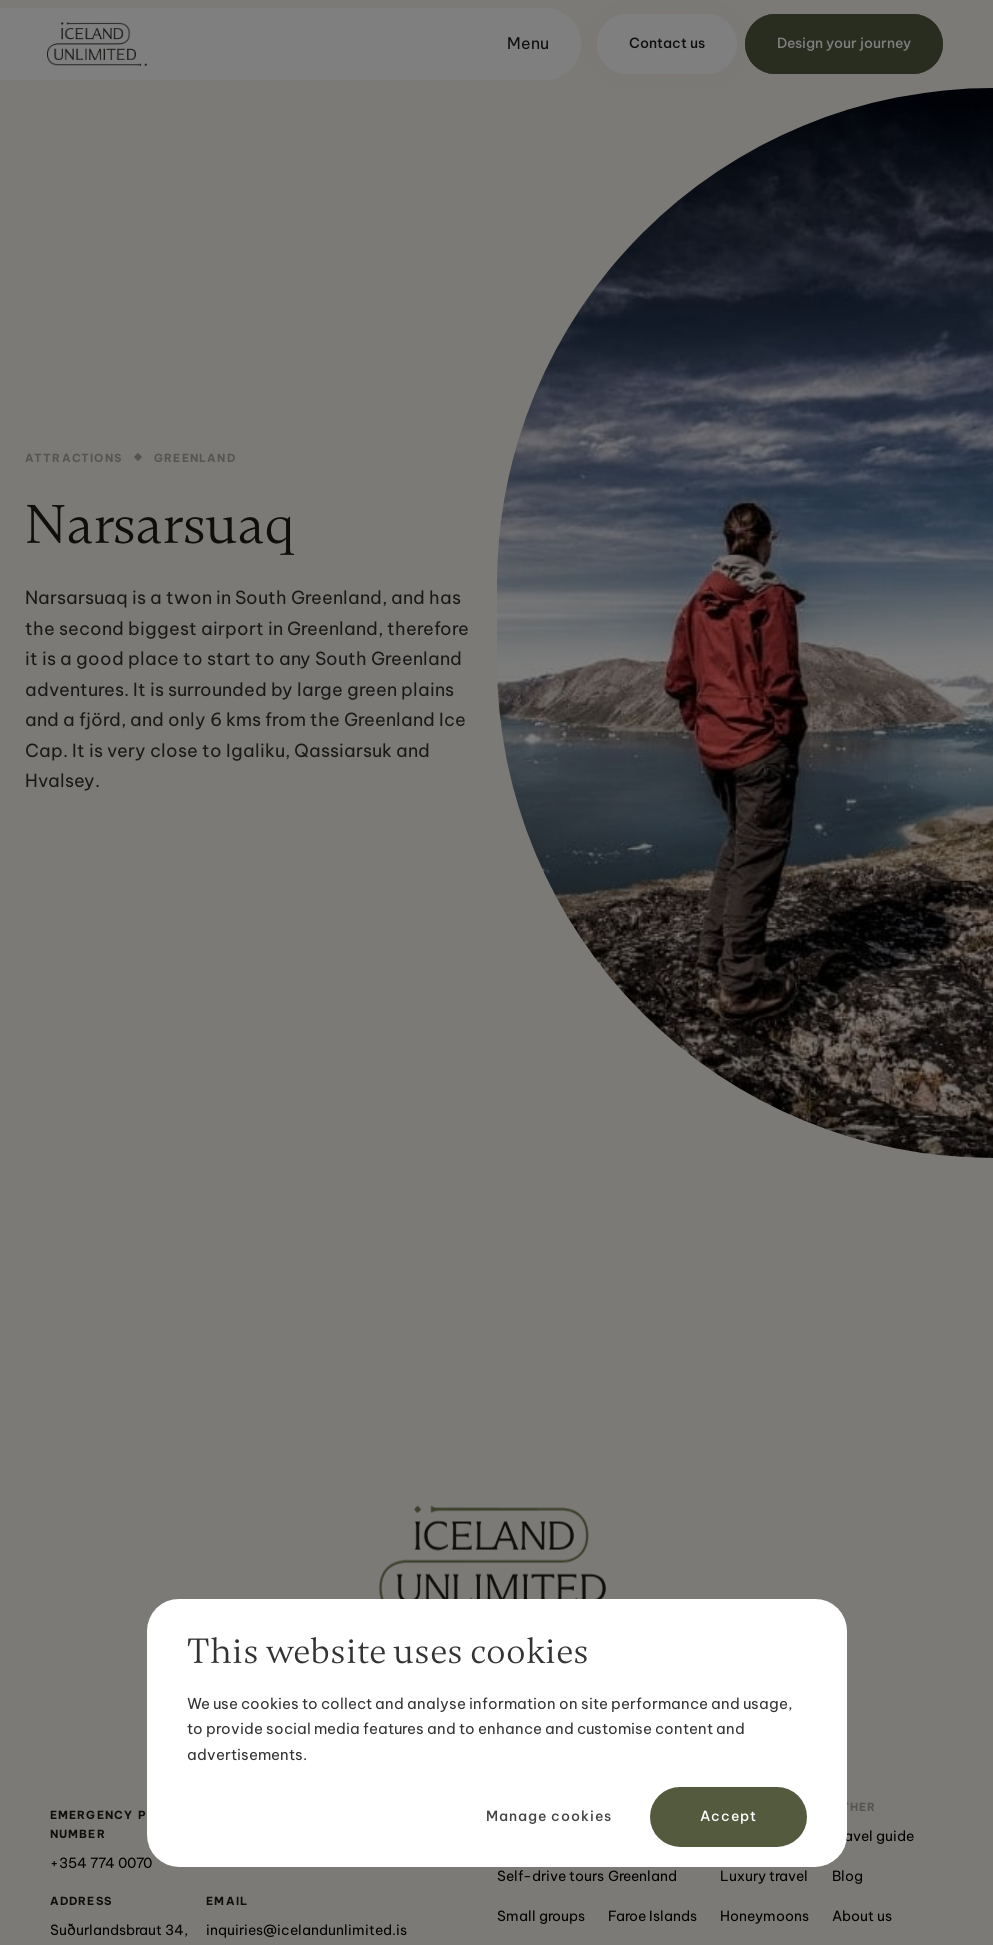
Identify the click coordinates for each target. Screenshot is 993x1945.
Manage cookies (549, 1816)
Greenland (642, 1876)
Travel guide (873, 1836)
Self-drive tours (550, 1876)
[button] (519, 44)
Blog (847, 1876)
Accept (728, 1816)
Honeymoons (764, 1916)
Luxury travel (764, 1876)
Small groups (541, 1916)
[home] (97, 44)
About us (862, 1916)
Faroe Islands (652, 1916)
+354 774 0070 (101, 1863)
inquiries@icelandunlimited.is (306, 1930)
